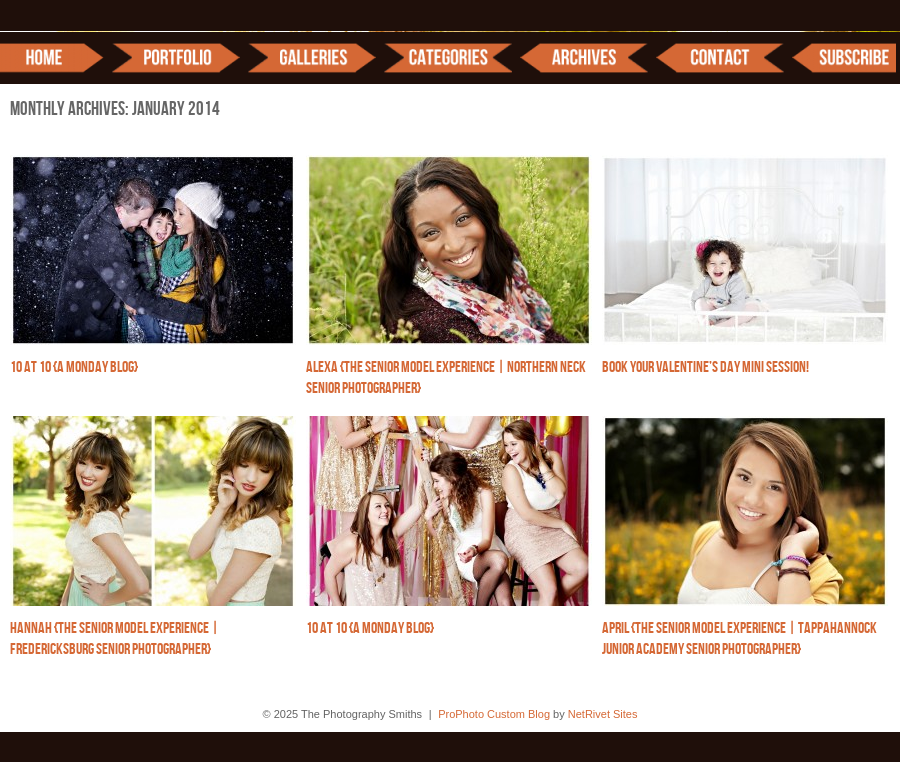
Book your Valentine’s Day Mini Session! (705, 367)
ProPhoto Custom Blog (494, 714)
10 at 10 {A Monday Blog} (74, 367)
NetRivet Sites (603, 714)
